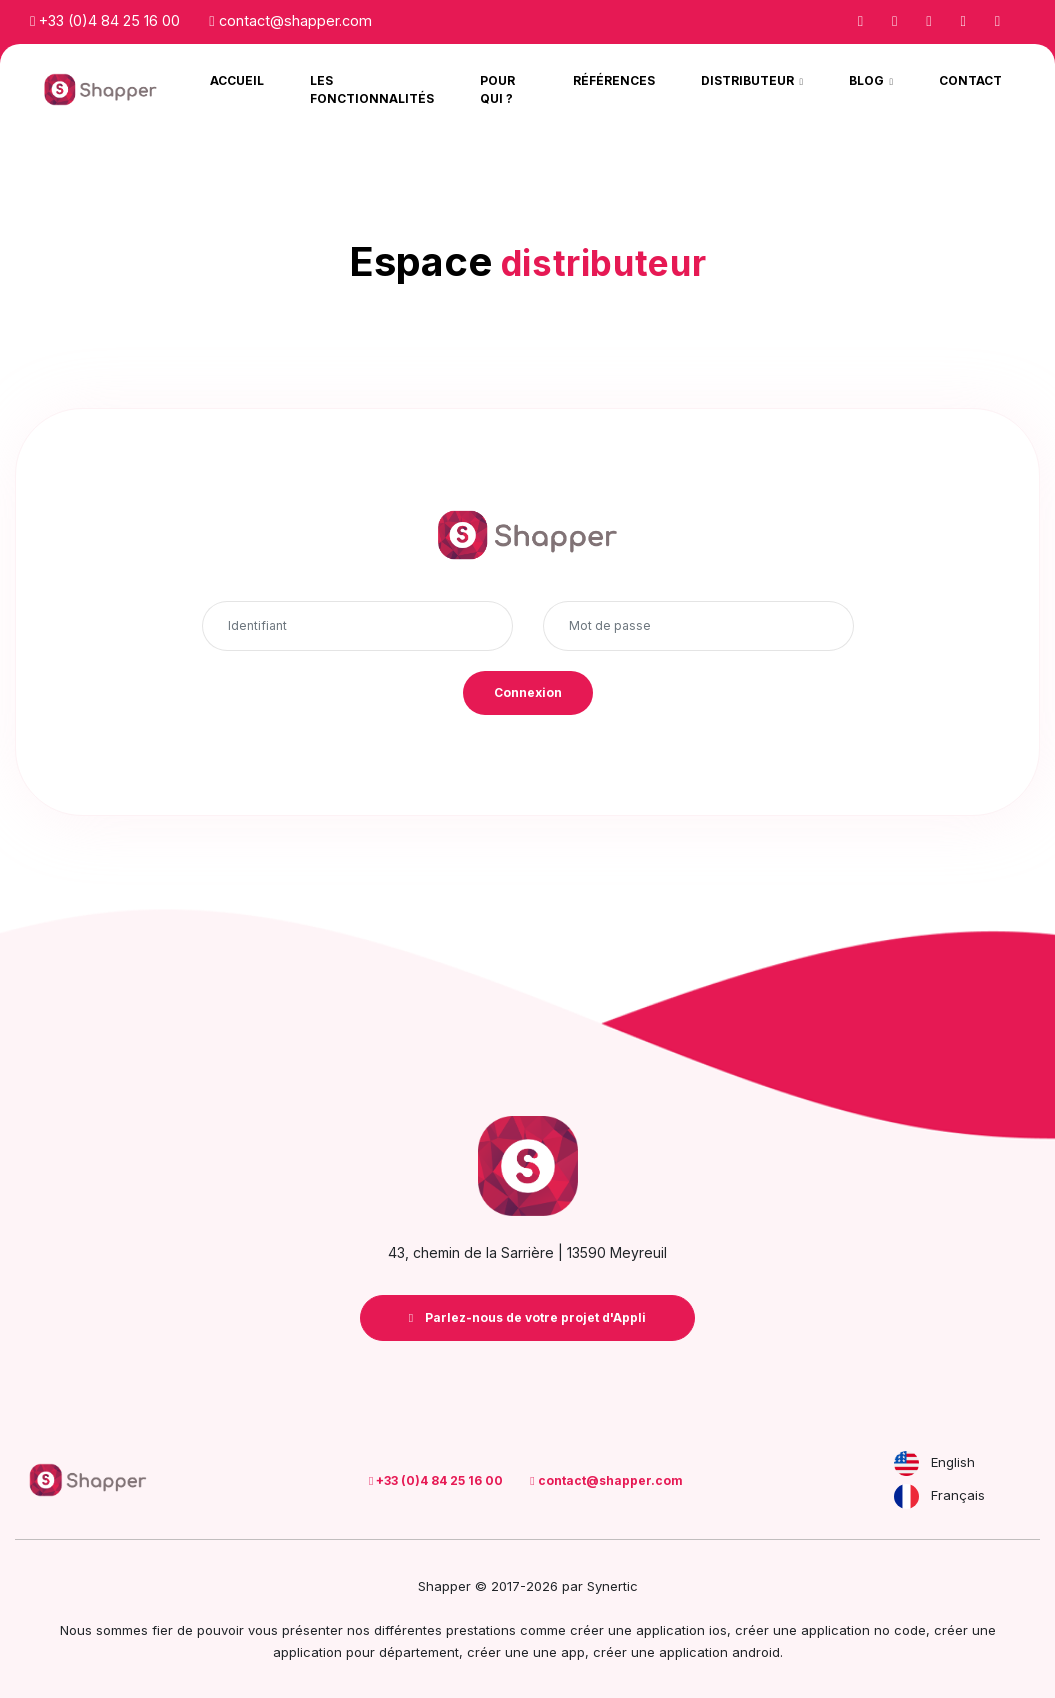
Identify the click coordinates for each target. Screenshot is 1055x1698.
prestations (481, 1630)
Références (614, 80)
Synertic (612, 1586)
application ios (681, 1630)
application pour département (366, 1652)
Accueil (237, 80)
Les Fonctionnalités (372, 89)
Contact (970, 80)
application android (719, 1652)
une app (559, 1652)
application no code (863, 1630)
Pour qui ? (497, 89)
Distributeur (749, 80)
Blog (868, 80)
